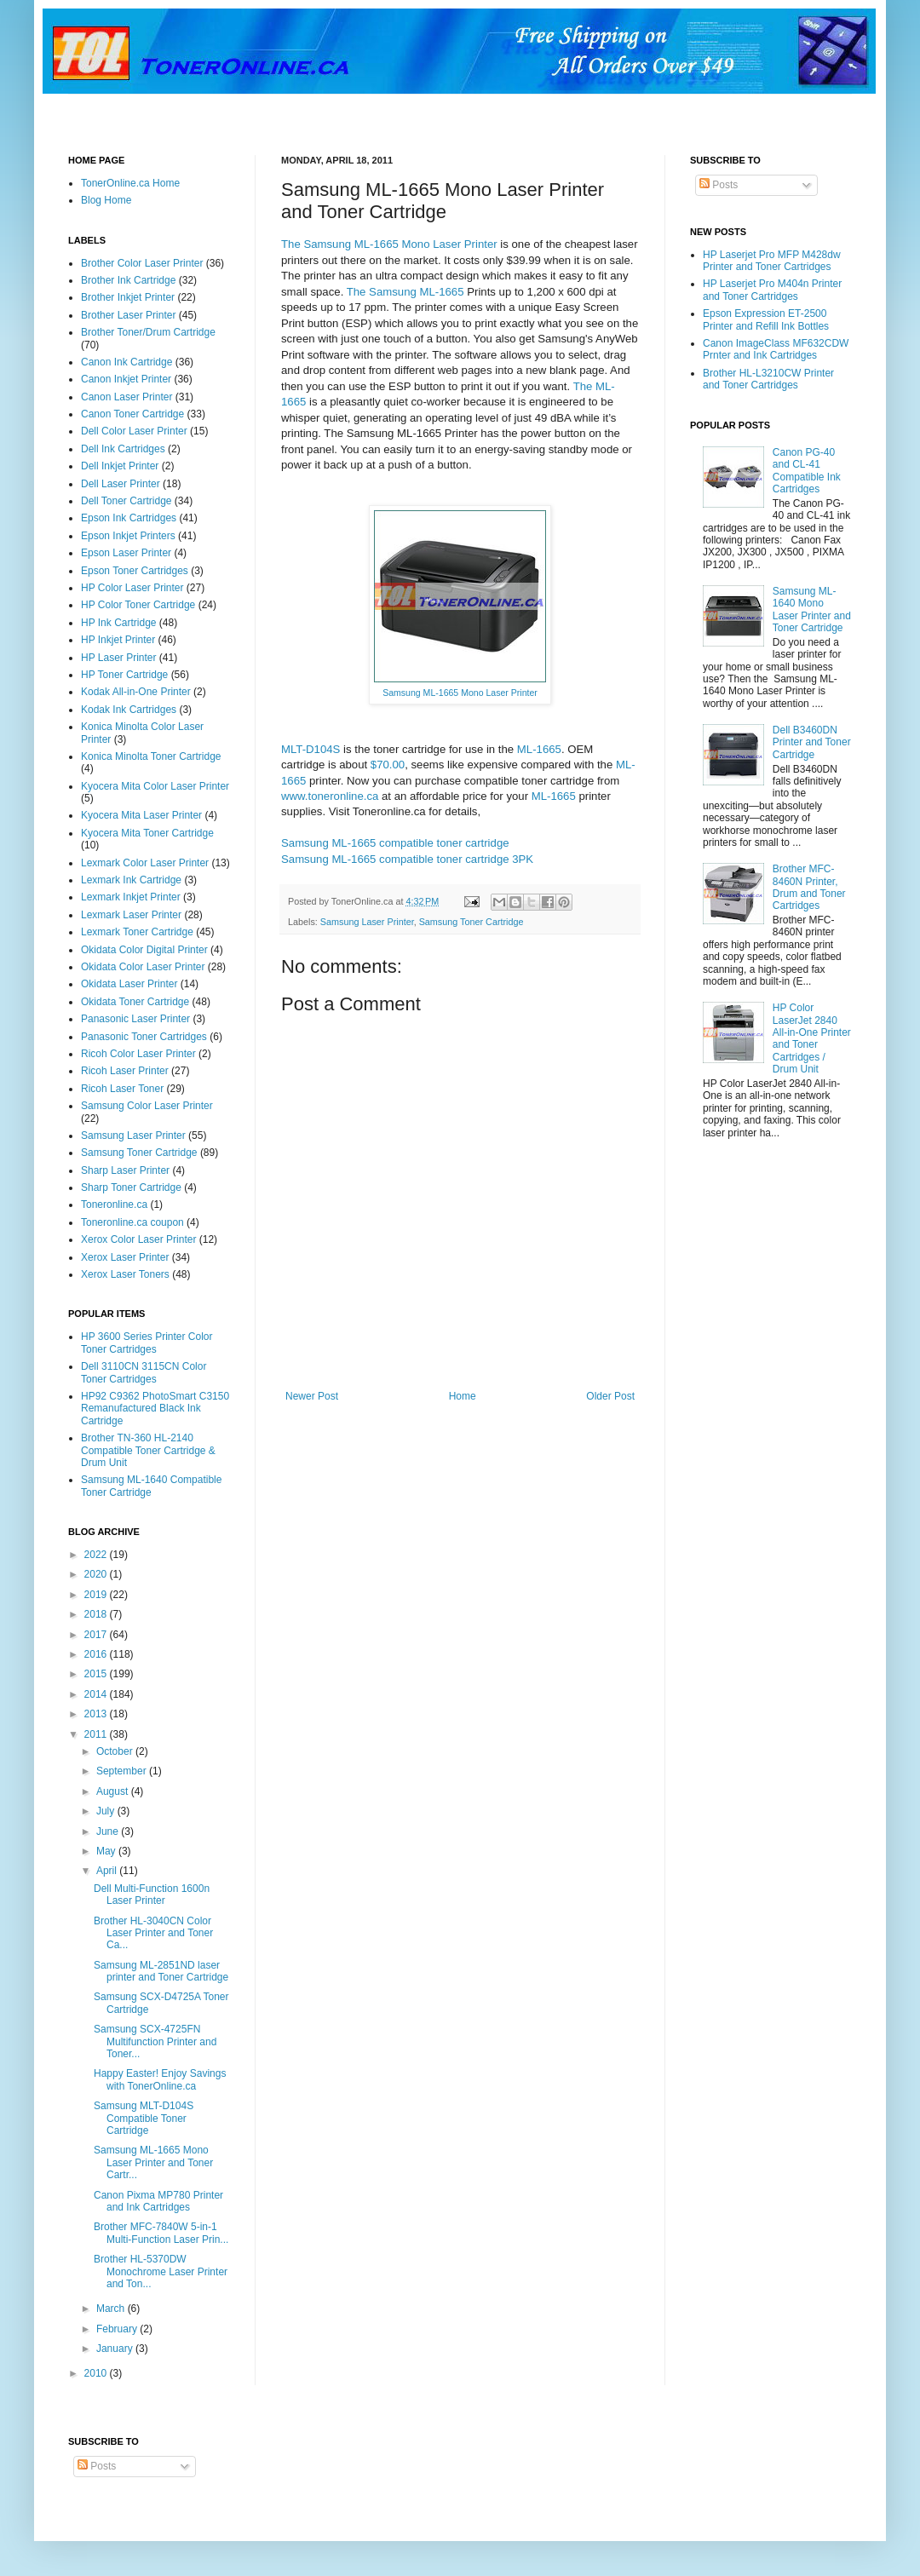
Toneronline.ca (114, 1204)
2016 (97, 1654)
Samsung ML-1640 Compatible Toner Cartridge (151, 1486)
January (115, 2349)
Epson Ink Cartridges (128, 518)
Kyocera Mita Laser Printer (141, 815)
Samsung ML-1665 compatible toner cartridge (395, 843)
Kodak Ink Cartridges (128, 710)
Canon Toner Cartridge (132, 414)
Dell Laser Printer (120, 484)
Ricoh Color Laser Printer (138, 1054)
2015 (97, 1674)
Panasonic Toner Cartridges (144, 1037)
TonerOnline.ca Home (130, 183)
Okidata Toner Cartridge (135, 1002)
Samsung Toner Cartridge (471, 922)
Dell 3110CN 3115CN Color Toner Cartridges (143, 1372)
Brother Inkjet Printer (128, 297)
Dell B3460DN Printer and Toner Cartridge (812, 742)
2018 (97, 1614)
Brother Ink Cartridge (128, 280)
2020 (97, 1574)
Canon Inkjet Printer (126, 379)
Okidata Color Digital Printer (144, 950)
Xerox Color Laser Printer (138, 1239)
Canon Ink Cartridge (126, 362)
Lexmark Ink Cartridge (131, 880)
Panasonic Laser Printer (135, 1019)
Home (462, 1396)
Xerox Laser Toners (125, 1274)
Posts (718, 185)
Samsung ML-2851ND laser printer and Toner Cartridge (161, 1971)
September (122, 1771)
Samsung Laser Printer (367, 922)
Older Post (610, 1396)
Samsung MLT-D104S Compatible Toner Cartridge (143, 2118)
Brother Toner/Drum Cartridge (148, 332)
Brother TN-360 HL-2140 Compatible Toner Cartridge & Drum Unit (148, 1450)
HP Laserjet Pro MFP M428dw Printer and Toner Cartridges (772, 261)
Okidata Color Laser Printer (142, 967)
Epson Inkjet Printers (128, 536)
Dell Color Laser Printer (134, 431)
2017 (97, 1635)
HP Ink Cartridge (118, 623)
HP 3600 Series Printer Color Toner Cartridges (147, 1342)
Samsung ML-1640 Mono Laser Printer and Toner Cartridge (812, 609)
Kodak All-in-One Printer (136, 692)
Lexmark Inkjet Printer (131, 897)
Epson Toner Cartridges (134, 571)
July (107, 1811)
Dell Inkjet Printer (119, 466)
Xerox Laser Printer (125, 1257)
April (107, 1871)
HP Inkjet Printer (118, 640)
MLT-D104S (310, 749)
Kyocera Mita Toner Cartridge (147, 833)
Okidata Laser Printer (129, 984)
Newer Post (311, 1396)
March (112, 2308)
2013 (97, 1714)
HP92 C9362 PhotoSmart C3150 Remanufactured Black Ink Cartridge (155, 1408)
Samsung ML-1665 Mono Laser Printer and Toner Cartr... (153, 2162)
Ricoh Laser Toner (122, 1089)
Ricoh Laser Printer (125, 1071)
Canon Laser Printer (126, 397)
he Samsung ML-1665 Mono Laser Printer (392, 244)
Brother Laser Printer (128, 315)
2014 (97, 1694)
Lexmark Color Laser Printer (145, 863)
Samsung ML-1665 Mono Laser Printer (460, 692)
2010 (97, 2373)
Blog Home (106, 200)
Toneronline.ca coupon (132, 1222)
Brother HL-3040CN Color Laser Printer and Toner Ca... (153, 1933)
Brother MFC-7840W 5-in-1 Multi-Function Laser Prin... (161, 2233)
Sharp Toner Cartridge (131, 1187)
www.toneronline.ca (329, 796)
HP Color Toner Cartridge (138, 605)
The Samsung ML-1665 (405, 291)
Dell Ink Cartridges (123, 449)
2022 (97, 1555)
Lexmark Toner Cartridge (137, 932)
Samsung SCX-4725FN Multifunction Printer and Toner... (155, 2041)
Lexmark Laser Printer (131, 915)
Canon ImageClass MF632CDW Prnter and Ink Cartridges (775, 349)
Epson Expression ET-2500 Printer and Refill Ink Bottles (766, 319)
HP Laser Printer (118, 658)
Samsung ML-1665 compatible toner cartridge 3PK (407, 859)
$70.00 (388, 764)
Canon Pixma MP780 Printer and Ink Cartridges (158, 2201)
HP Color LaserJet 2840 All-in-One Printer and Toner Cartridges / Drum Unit (812, 1038)
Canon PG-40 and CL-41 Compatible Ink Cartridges (807, 470)
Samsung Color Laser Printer (147, 1106)
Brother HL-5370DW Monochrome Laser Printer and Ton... (160, 2271)
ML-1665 (539, 749)
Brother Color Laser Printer (142, 263)
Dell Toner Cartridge (126, 501)
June (108, 1831)
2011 (97, 1734)
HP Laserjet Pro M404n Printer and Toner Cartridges (772, 290)
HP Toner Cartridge (124, 675)
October (115, 1751)
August (113, 1791)
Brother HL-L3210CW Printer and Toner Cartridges (768, 379)
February (118, 2329)
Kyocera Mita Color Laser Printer (155, 786)
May (107, 1851)
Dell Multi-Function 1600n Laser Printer (152, 1894)
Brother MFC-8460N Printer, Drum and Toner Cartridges (809, 887)
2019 (97, 1595)
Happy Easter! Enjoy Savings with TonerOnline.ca (160, 2079)
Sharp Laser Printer (125, 1170)
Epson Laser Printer (126, 553)
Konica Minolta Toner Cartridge (151, 756)
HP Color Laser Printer (132, 588)
